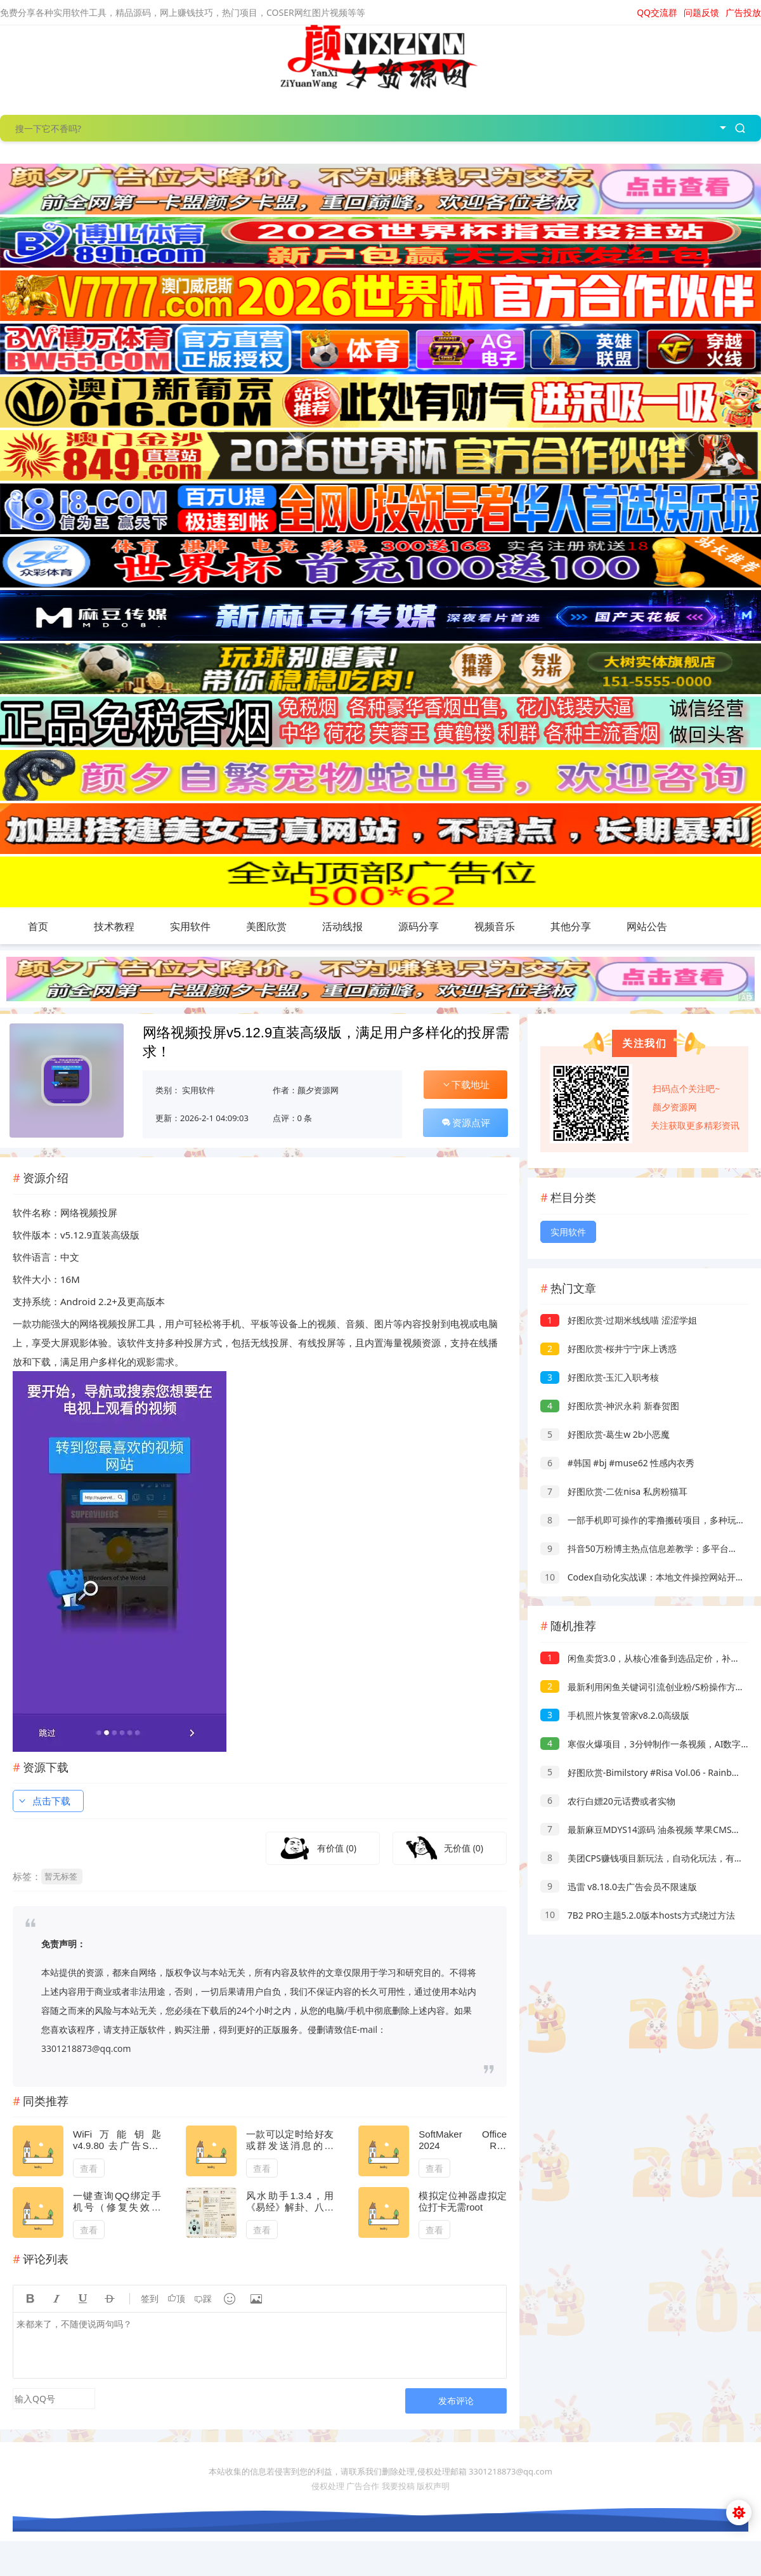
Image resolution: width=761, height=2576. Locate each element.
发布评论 (456, 2401)
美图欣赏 (266, 926)
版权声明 (433, 2486)
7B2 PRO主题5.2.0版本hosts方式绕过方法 (637, 1915)
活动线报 (342, 926)
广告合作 (362, 2486)
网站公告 (647, 926)
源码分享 (418, 926)
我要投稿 (398, 2486)
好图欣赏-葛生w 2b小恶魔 (605, 1434)
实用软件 (190, 926)
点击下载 (43, 1800)
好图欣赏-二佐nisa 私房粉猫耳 (613, 1491)
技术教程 (114, 926)
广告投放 (743, 12)
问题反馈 (701, 12)
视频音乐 (494, 926)
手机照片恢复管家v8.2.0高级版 (614, 1715)
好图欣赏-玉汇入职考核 (599, 1377)
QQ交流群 (657, 12)
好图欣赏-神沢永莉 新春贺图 (609, 1406)
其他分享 (570, 926)
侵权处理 (327, 2486)
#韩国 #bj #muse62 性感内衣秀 (617, 1463)
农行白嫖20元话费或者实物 (607, 1801)
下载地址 (465, 1084)
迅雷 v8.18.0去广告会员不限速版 (618, 1887)
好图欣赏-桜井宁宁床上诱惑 (608, 1349)
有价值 (336, 1848)
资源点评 (465, 1122)
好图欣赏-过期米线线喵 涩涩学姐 (618, 1320)
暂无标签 (60, 1876)
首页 (38, 926)
